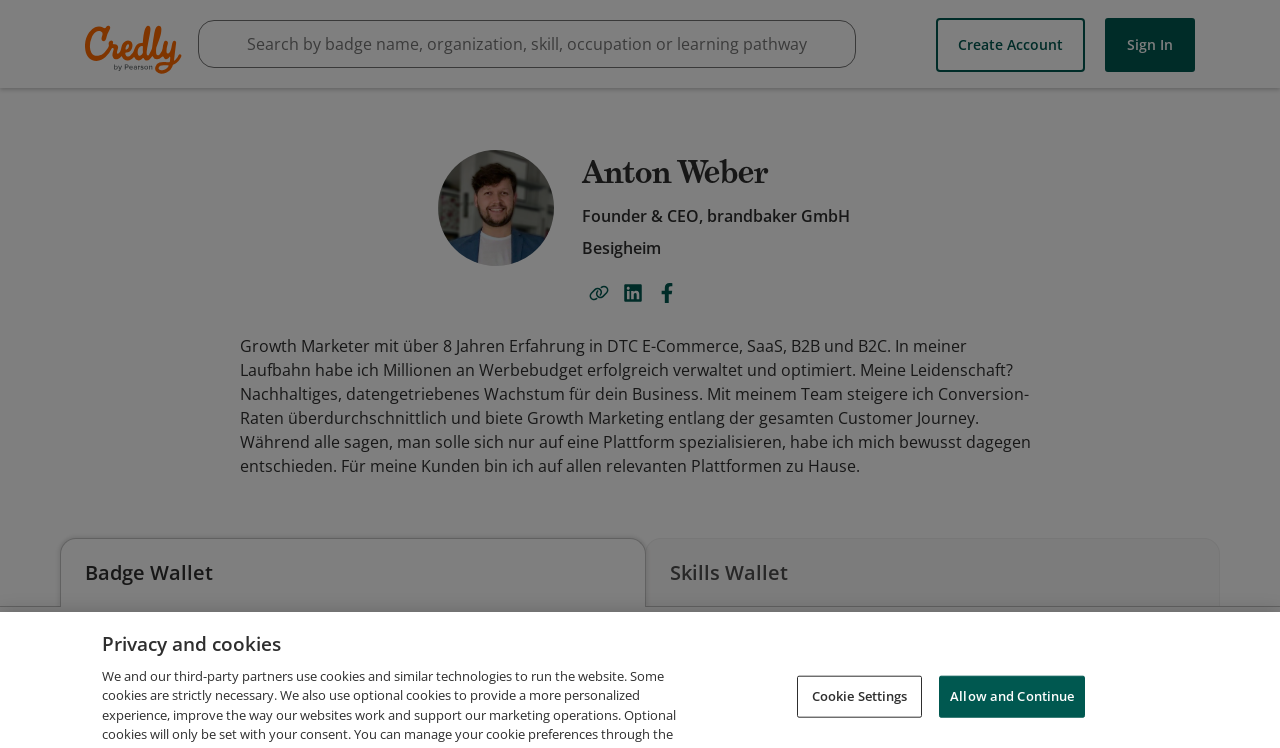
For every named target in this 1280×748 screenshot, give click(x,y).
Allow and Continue (1012, 720)
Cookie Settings (860, 720)
